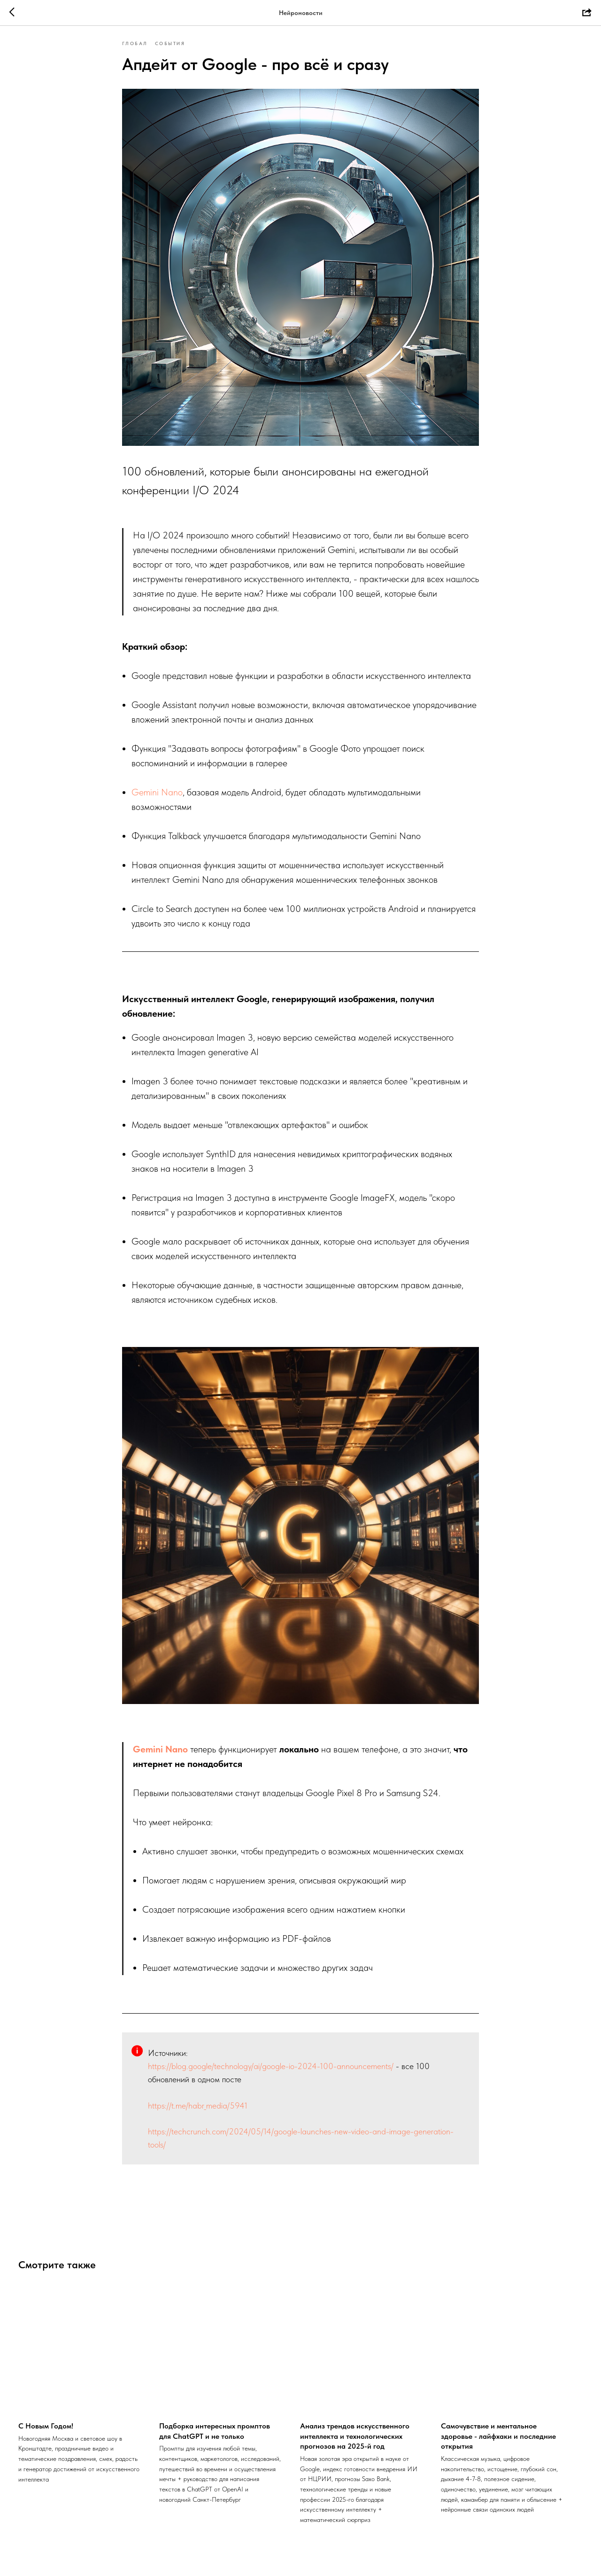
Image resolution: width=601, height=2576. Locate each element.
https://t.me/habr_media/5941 (197, 2112)
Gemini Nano (157, 798)
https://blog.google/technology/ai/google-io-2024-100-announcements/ (270, 2072)
